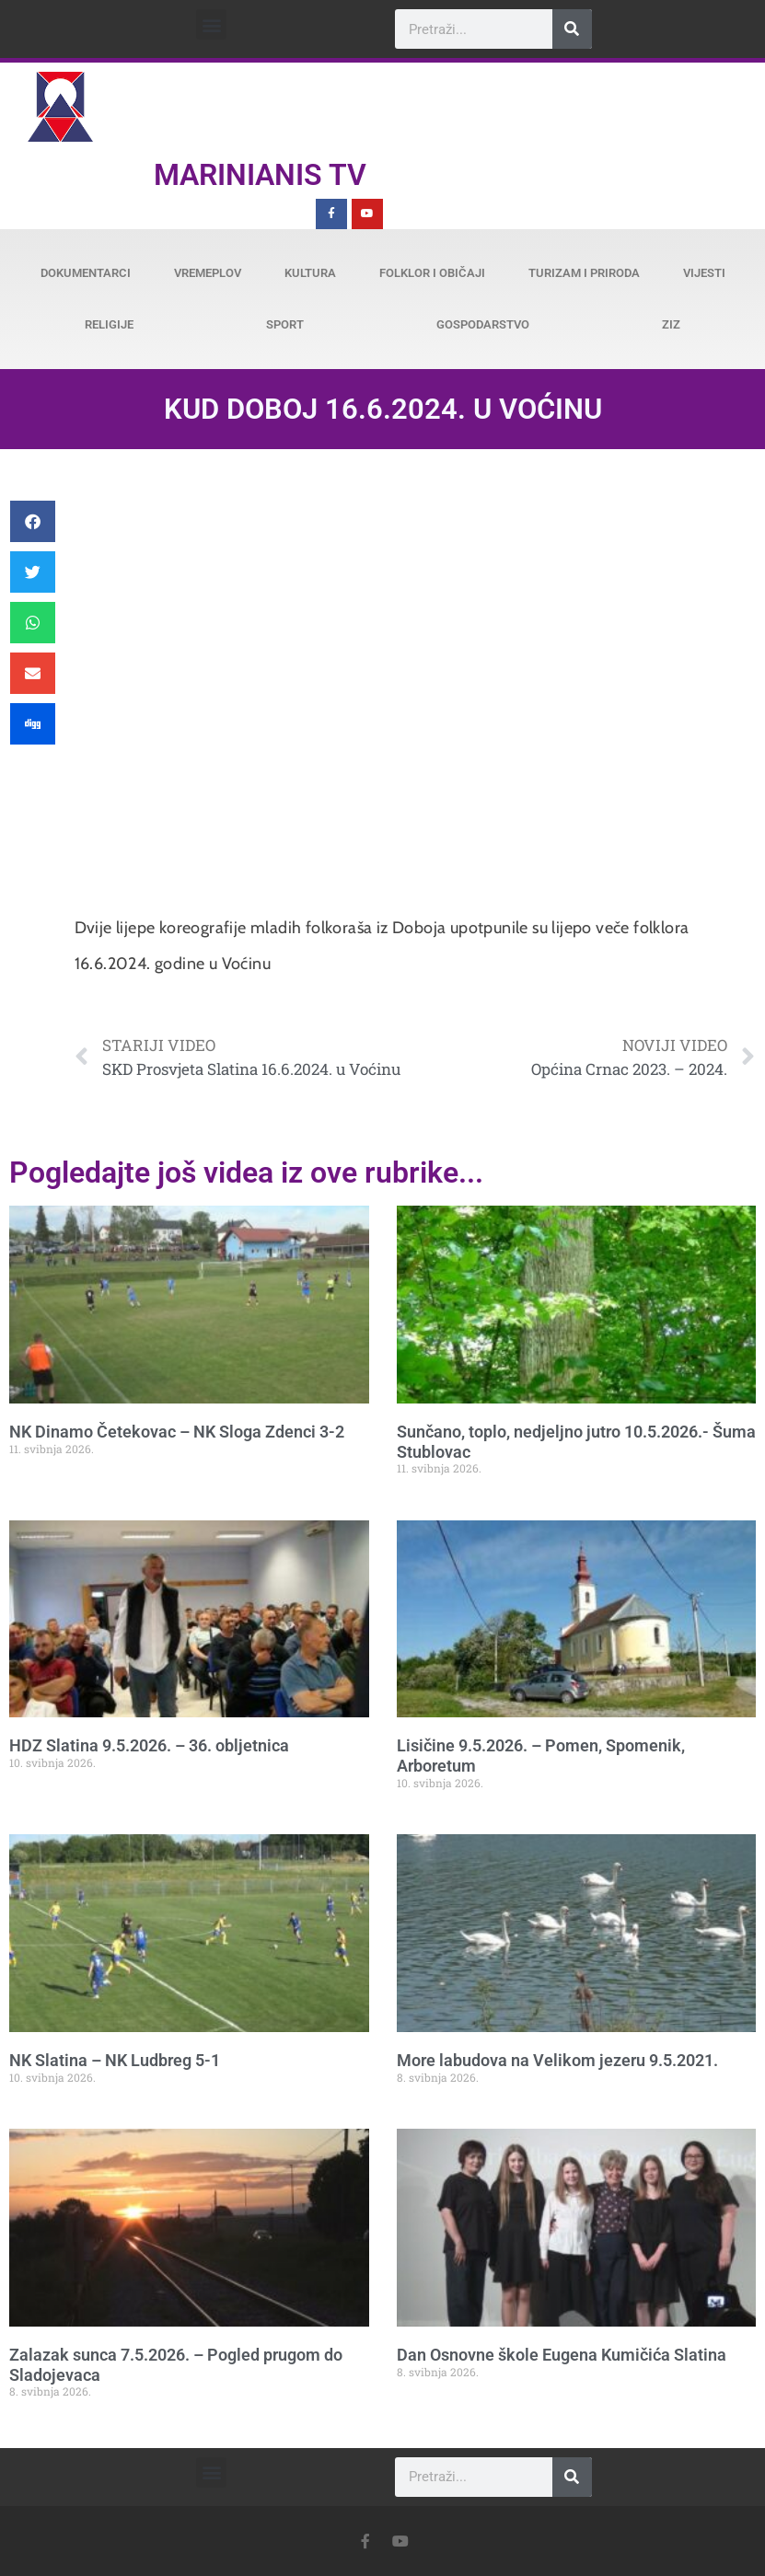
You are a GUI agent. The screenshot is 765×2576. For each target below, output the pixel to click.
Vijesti (704, 273)
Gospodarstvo (482, 324)
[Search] (572, 29)
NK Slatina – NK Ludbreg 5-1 (114, 2060)
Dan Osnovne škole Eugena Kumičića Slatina (561, 2354)
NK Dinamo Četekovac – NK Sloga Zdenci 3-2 (176, 1431)
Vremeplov (207, 273)
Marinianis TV (260, 174)
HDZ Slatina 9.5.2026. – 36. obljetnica (149, 1745)
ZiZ (671, 324)
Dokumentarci (86, 273)
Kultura (310, 273)
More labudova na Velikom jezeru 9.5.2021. (557, 2060)
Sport (285, 324)
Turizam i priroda (584, 273)
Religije (109, 324)
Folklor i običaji (432, 273)
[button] (211, 24)
